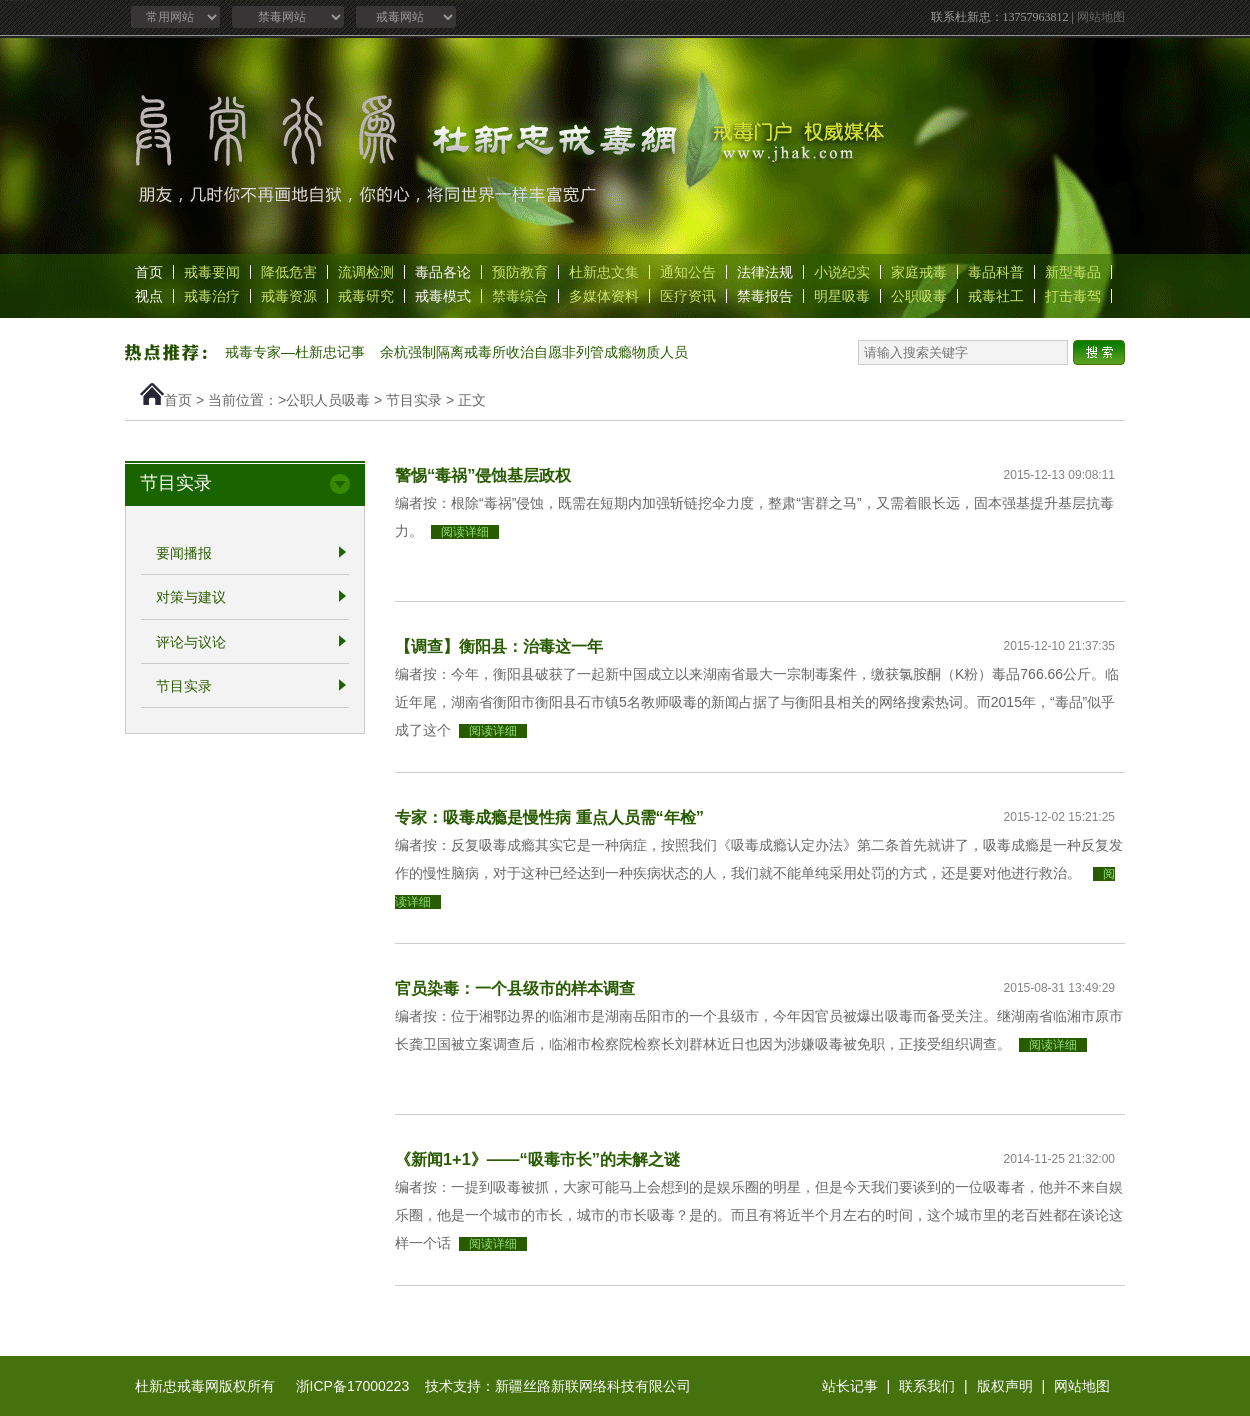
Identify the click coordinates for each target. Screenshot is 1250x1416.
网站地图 (1101, 17)
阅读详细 (465, 532)
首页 (149, 272)
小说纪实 (842, 272)
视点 (149, 296)
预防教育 (520, 272)
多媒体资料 (604, 296)
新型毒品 (1073, 272)
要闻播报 (184, 553)
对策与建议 (191, 598)
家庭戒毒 (919, 272)
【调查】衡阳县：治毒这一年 (499, 646)
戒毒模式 (443, 296)
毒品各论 (443, 272)
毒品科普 (996, 272)
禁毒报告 (765, 296)
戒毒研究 (366, 296)
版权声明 (1005, 1386)
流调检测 (366, 272)
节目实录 (414, 400)
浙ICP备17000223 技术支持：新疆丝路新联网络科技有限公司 (493, 1386)
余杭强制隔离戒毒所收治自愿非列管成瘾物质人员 (534, 352)
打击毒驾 (1073, 296)
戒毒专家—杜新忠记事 (295, 352)
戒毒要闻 (212, 272)
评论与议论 (191, 642)
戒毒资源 (289, 296)
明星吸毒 (842, 296)
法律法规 (765, 272)
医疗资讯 (688, 296)
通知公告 (688, 272)
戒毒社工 (996, 296)
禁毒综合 (520, 296)
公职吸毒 (919, 296)
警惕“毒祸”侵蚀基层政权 (483, 475)
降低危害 (289, 272)
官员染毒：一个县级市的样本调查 (515, 988)
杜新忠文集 (604, 272)
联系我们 (927, 1386)
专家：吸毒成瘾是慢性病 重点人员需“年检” (549, 817)
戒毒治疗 (212, 296)
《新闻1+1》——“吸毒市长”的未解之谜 (537, 1159)
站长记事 (850, 1386)
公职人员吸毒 (328, 400)
